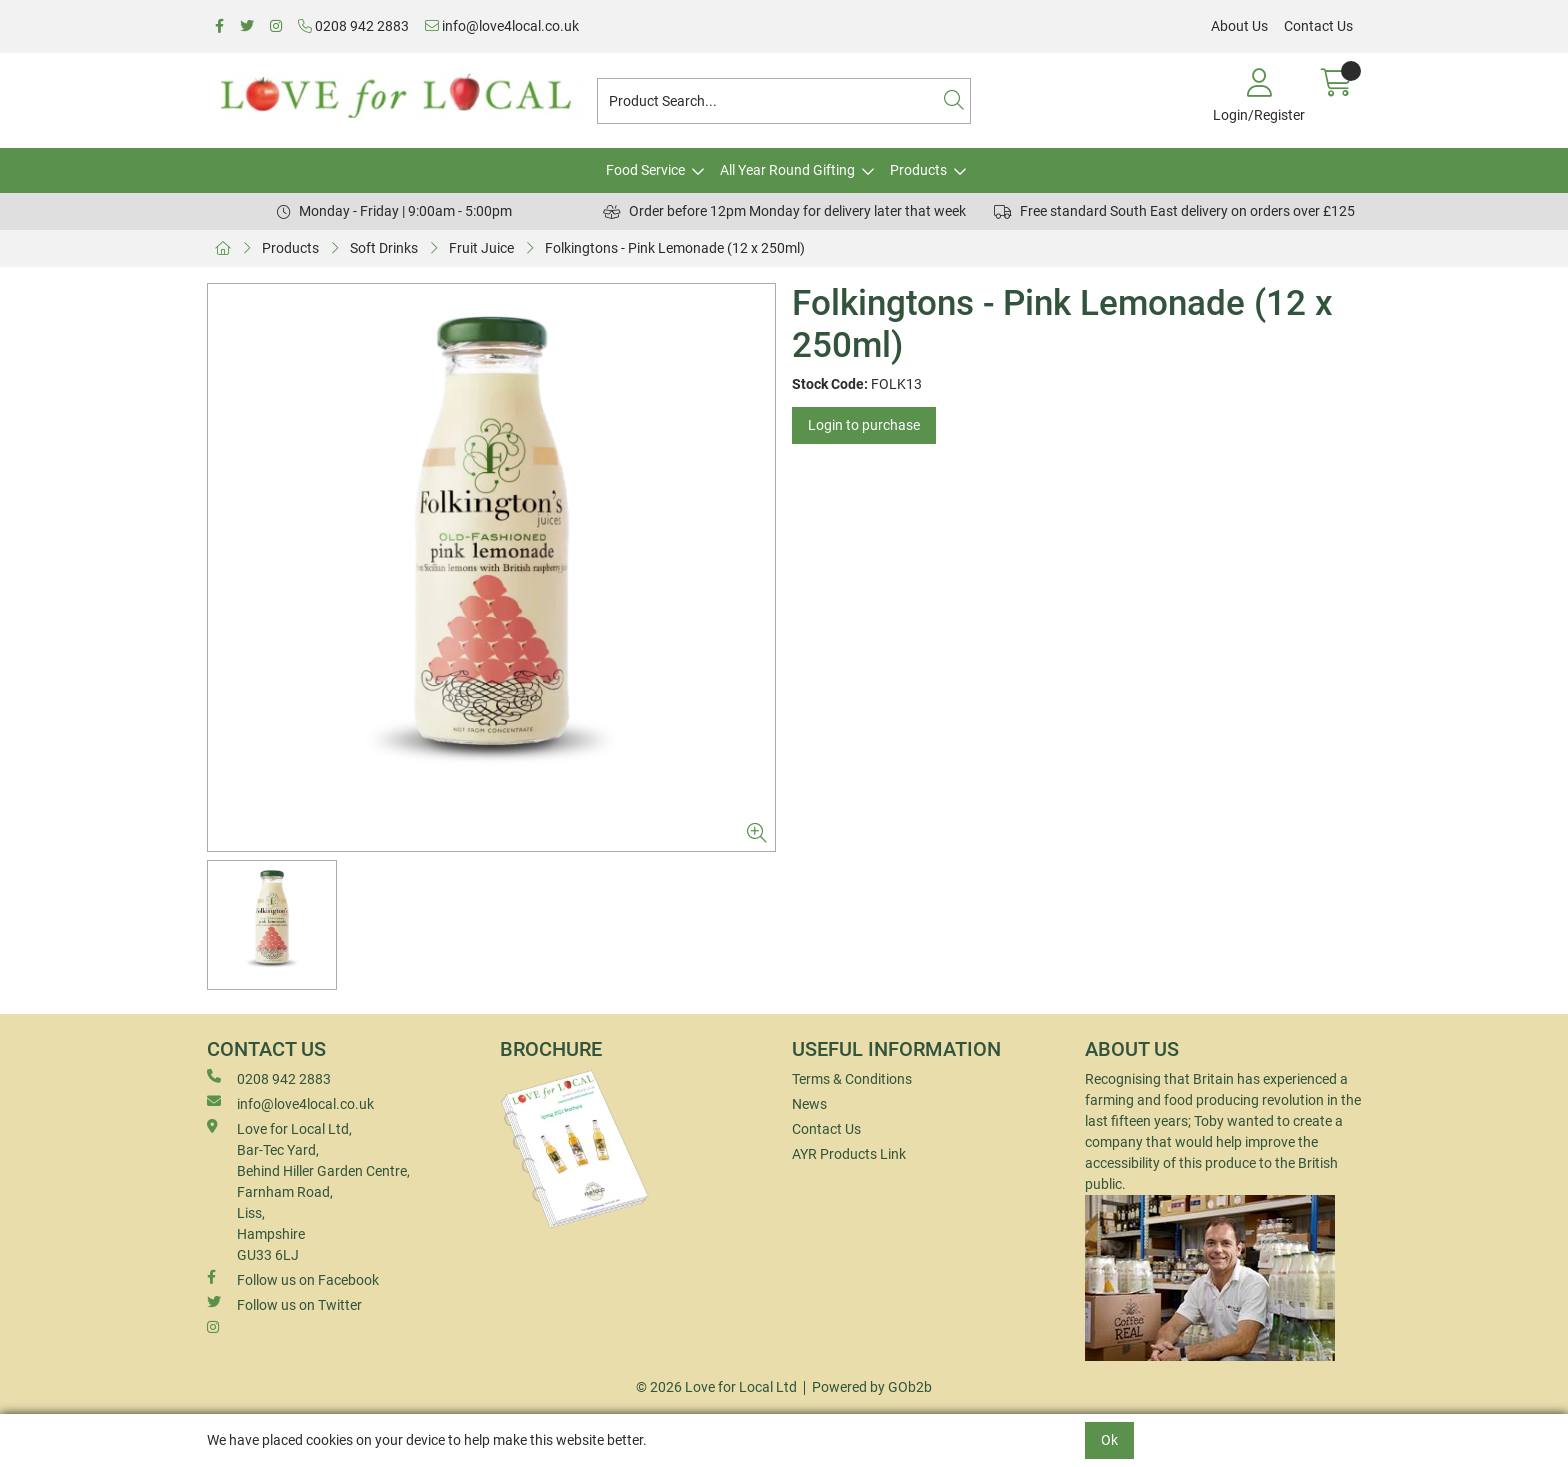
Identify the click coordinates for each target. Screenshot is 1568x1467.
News (809, 1104)
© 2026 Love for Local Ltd (716, 1387)
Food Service (645, 170)
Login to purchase (864, 425)
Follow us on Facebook (293, 1279)
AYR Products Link (849, 1154)
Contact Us (1318, 26)
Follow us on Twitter (284, 1304)
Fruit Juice (481, 248)
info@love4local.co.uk (502, 26)
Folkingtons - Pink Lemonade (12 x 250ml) (675, 248)
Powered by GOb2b (872, 1387)
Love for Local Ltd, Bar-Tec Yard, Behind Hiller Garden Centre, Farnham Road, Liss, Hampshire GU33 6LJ (308, 1191)
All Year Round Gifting (787, 170)
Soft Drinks (384, 248)
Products (918, 170)
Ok (1109, 1440)
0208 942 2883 (353, 26)
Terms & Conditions (852, 1079)
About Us (1239, 26)
